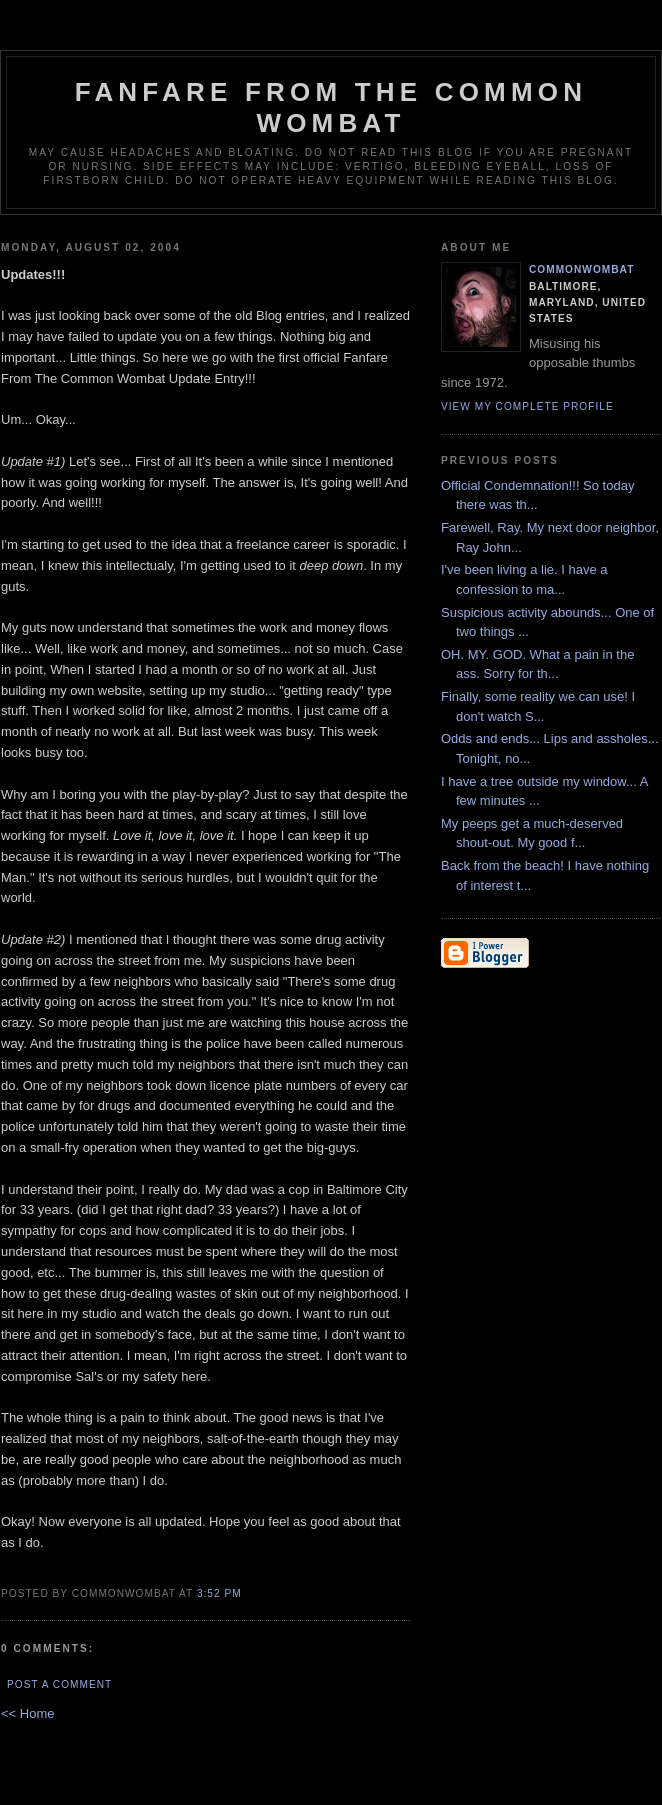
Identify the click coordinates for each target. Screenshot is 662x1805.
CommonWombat (581, 269)
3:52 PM (219, 1593)
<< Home (27, 1713)
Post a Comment (59, 1684)
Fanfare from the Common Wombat (331, 107)
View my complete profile (527, 406)
